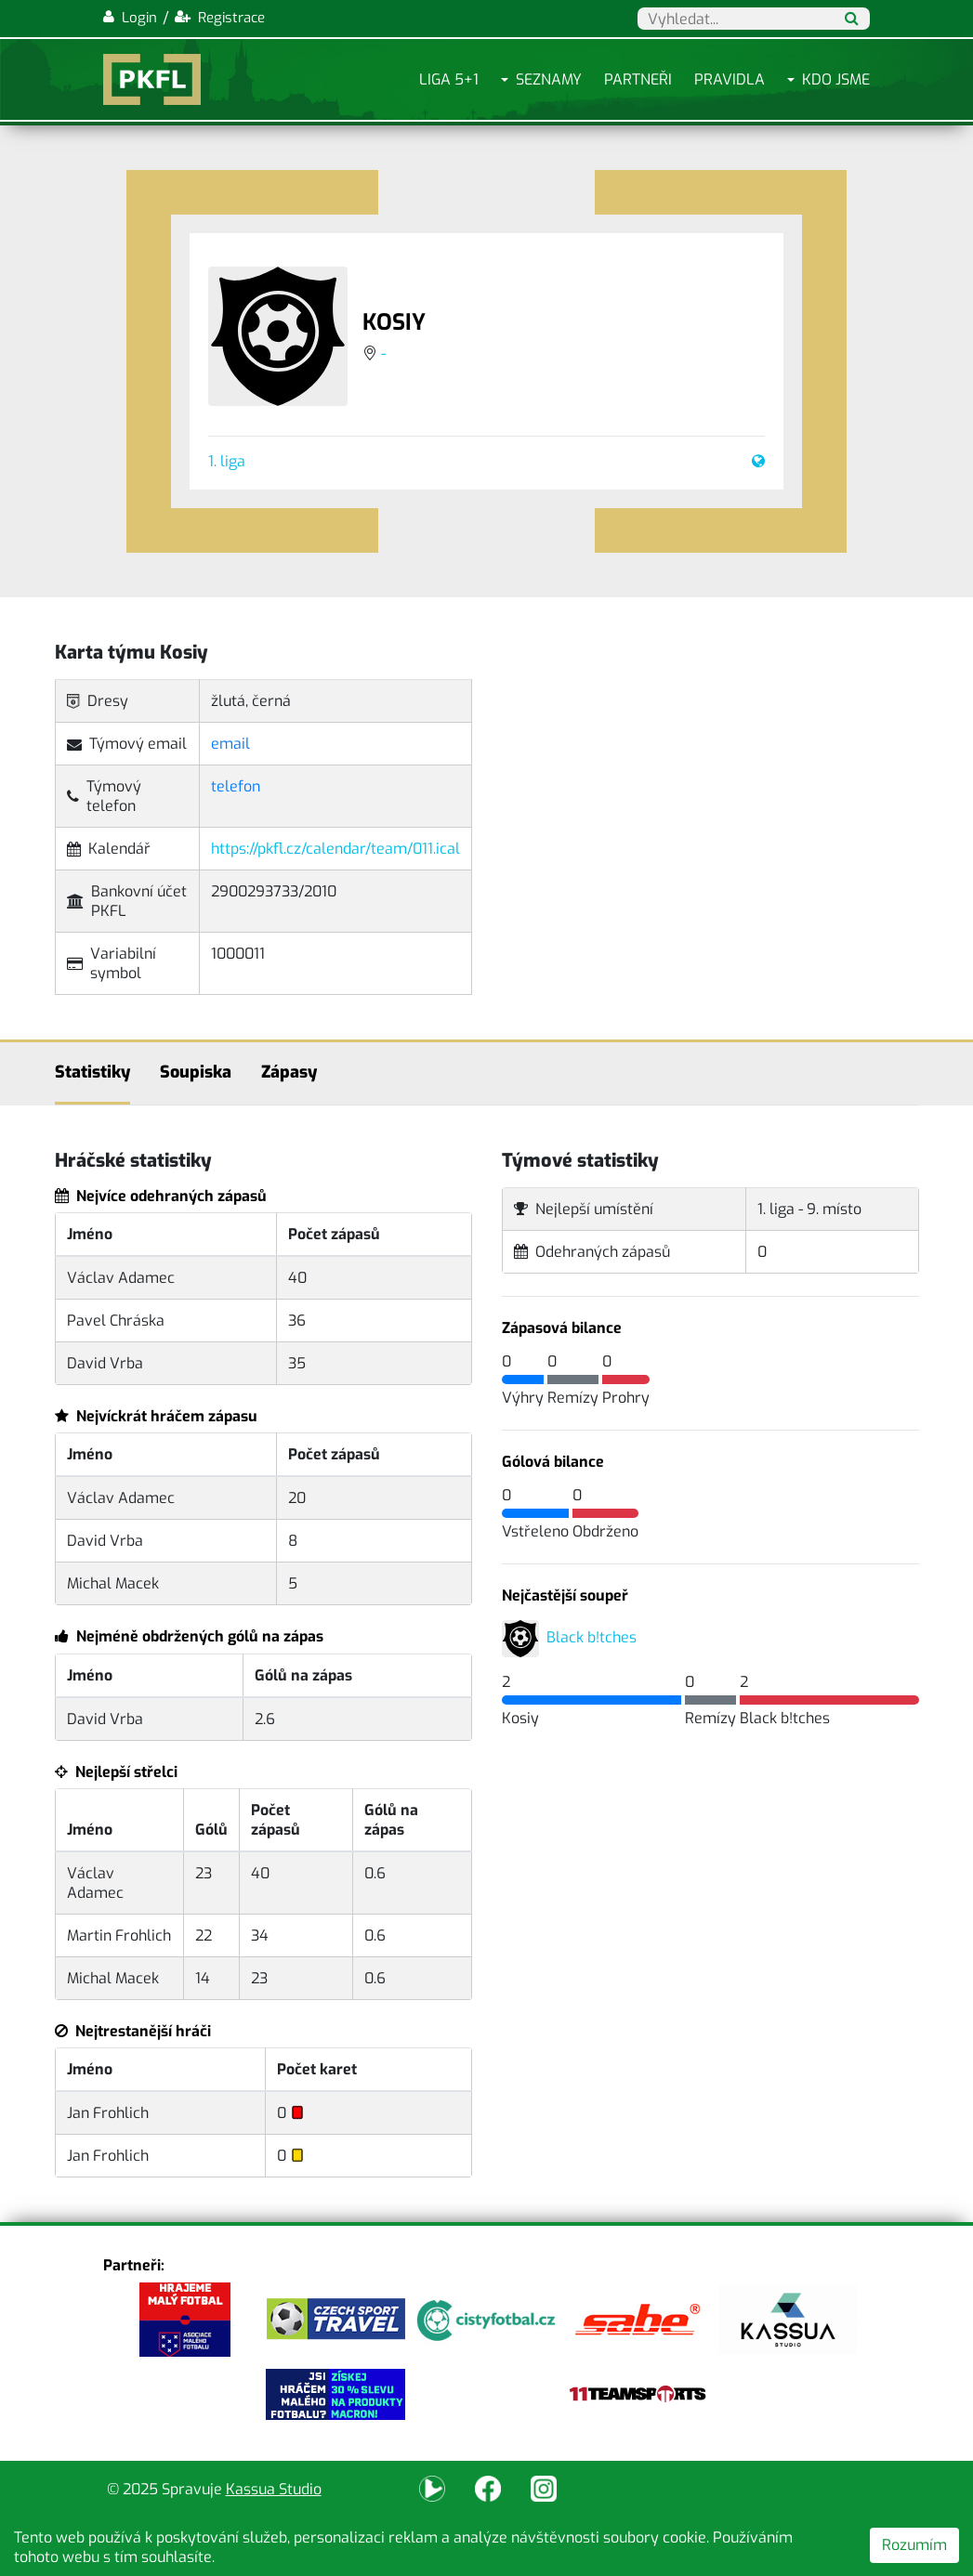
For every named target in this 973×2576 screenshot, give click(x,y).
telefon (235, 786)
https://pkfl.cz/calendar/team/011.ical (335, 848)
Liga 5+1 (449, 79)
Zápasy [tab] (289, 1072)
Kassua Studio (274, 2489)
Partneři (638, 79)
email (230, 743)
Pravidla (729, 79)
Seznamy (549, 79)
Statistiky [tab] (92, 1072)
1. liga (226, 461)
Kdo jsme (836, 79)
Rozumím (914, 2545)
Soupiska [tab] (195, 1072)
